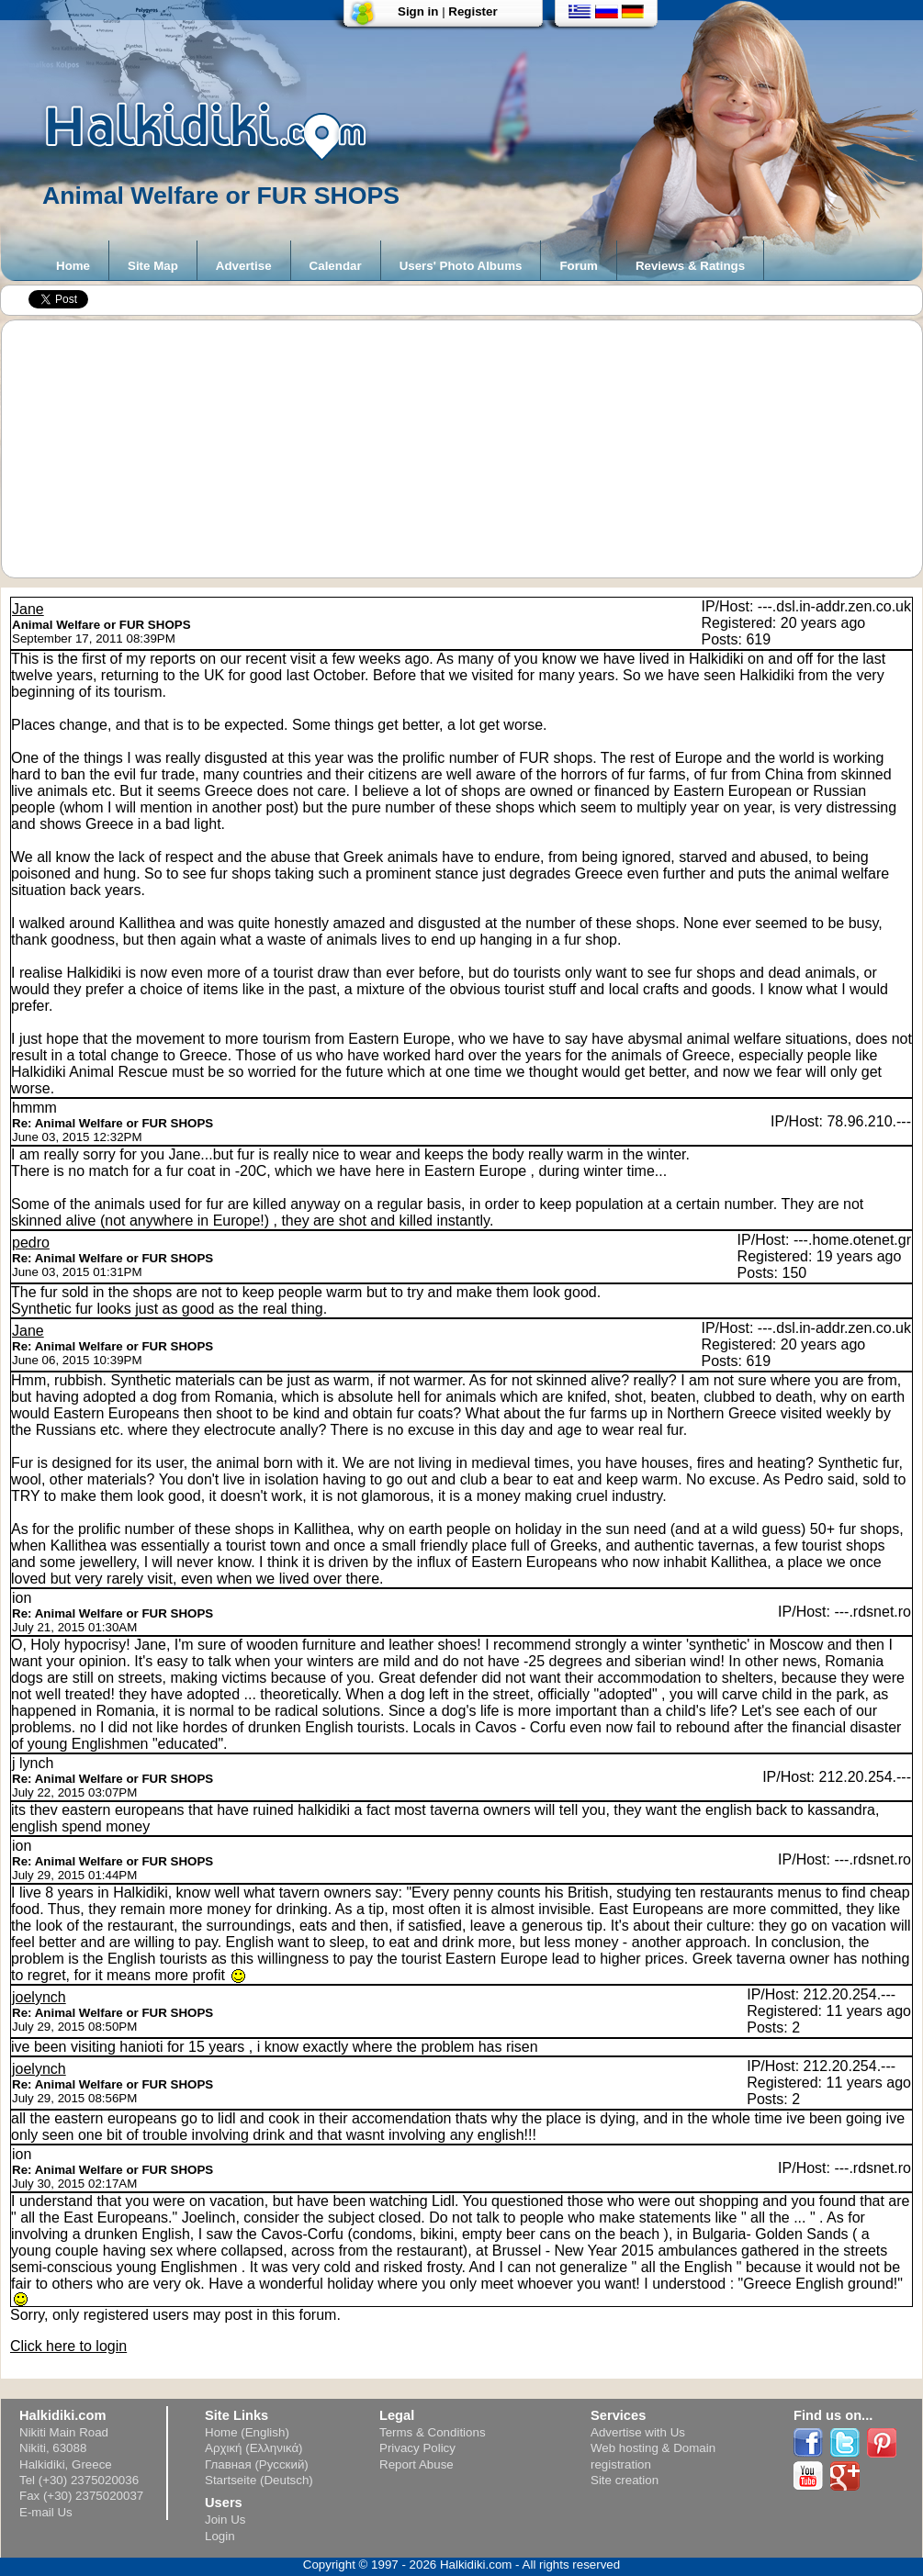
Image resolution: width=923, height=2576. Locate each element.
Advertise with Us (638, 2432)
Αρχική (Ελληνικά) (254, 2448)
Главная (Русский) (257, 2464)
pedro (31, 1242)
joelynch (39, 1997)
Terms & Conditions (432, 2432)
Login (220, 2536)
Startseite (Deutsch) (259, 2480)
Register (472, 11)
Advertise (244, 266)
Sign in (418, 11)
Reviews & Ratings (690, 266)
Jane (28, 609)
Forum (578, 266)
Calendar (336, 266)
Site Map (153, 266)
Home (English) (247, 2432)
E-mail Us (46, 2512)
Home (73, 266)
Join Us (225, 2519)
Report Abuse (416, 2464)
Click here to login (68, 2346)
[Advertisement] (471, 448)
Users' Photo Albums (461, 266)
